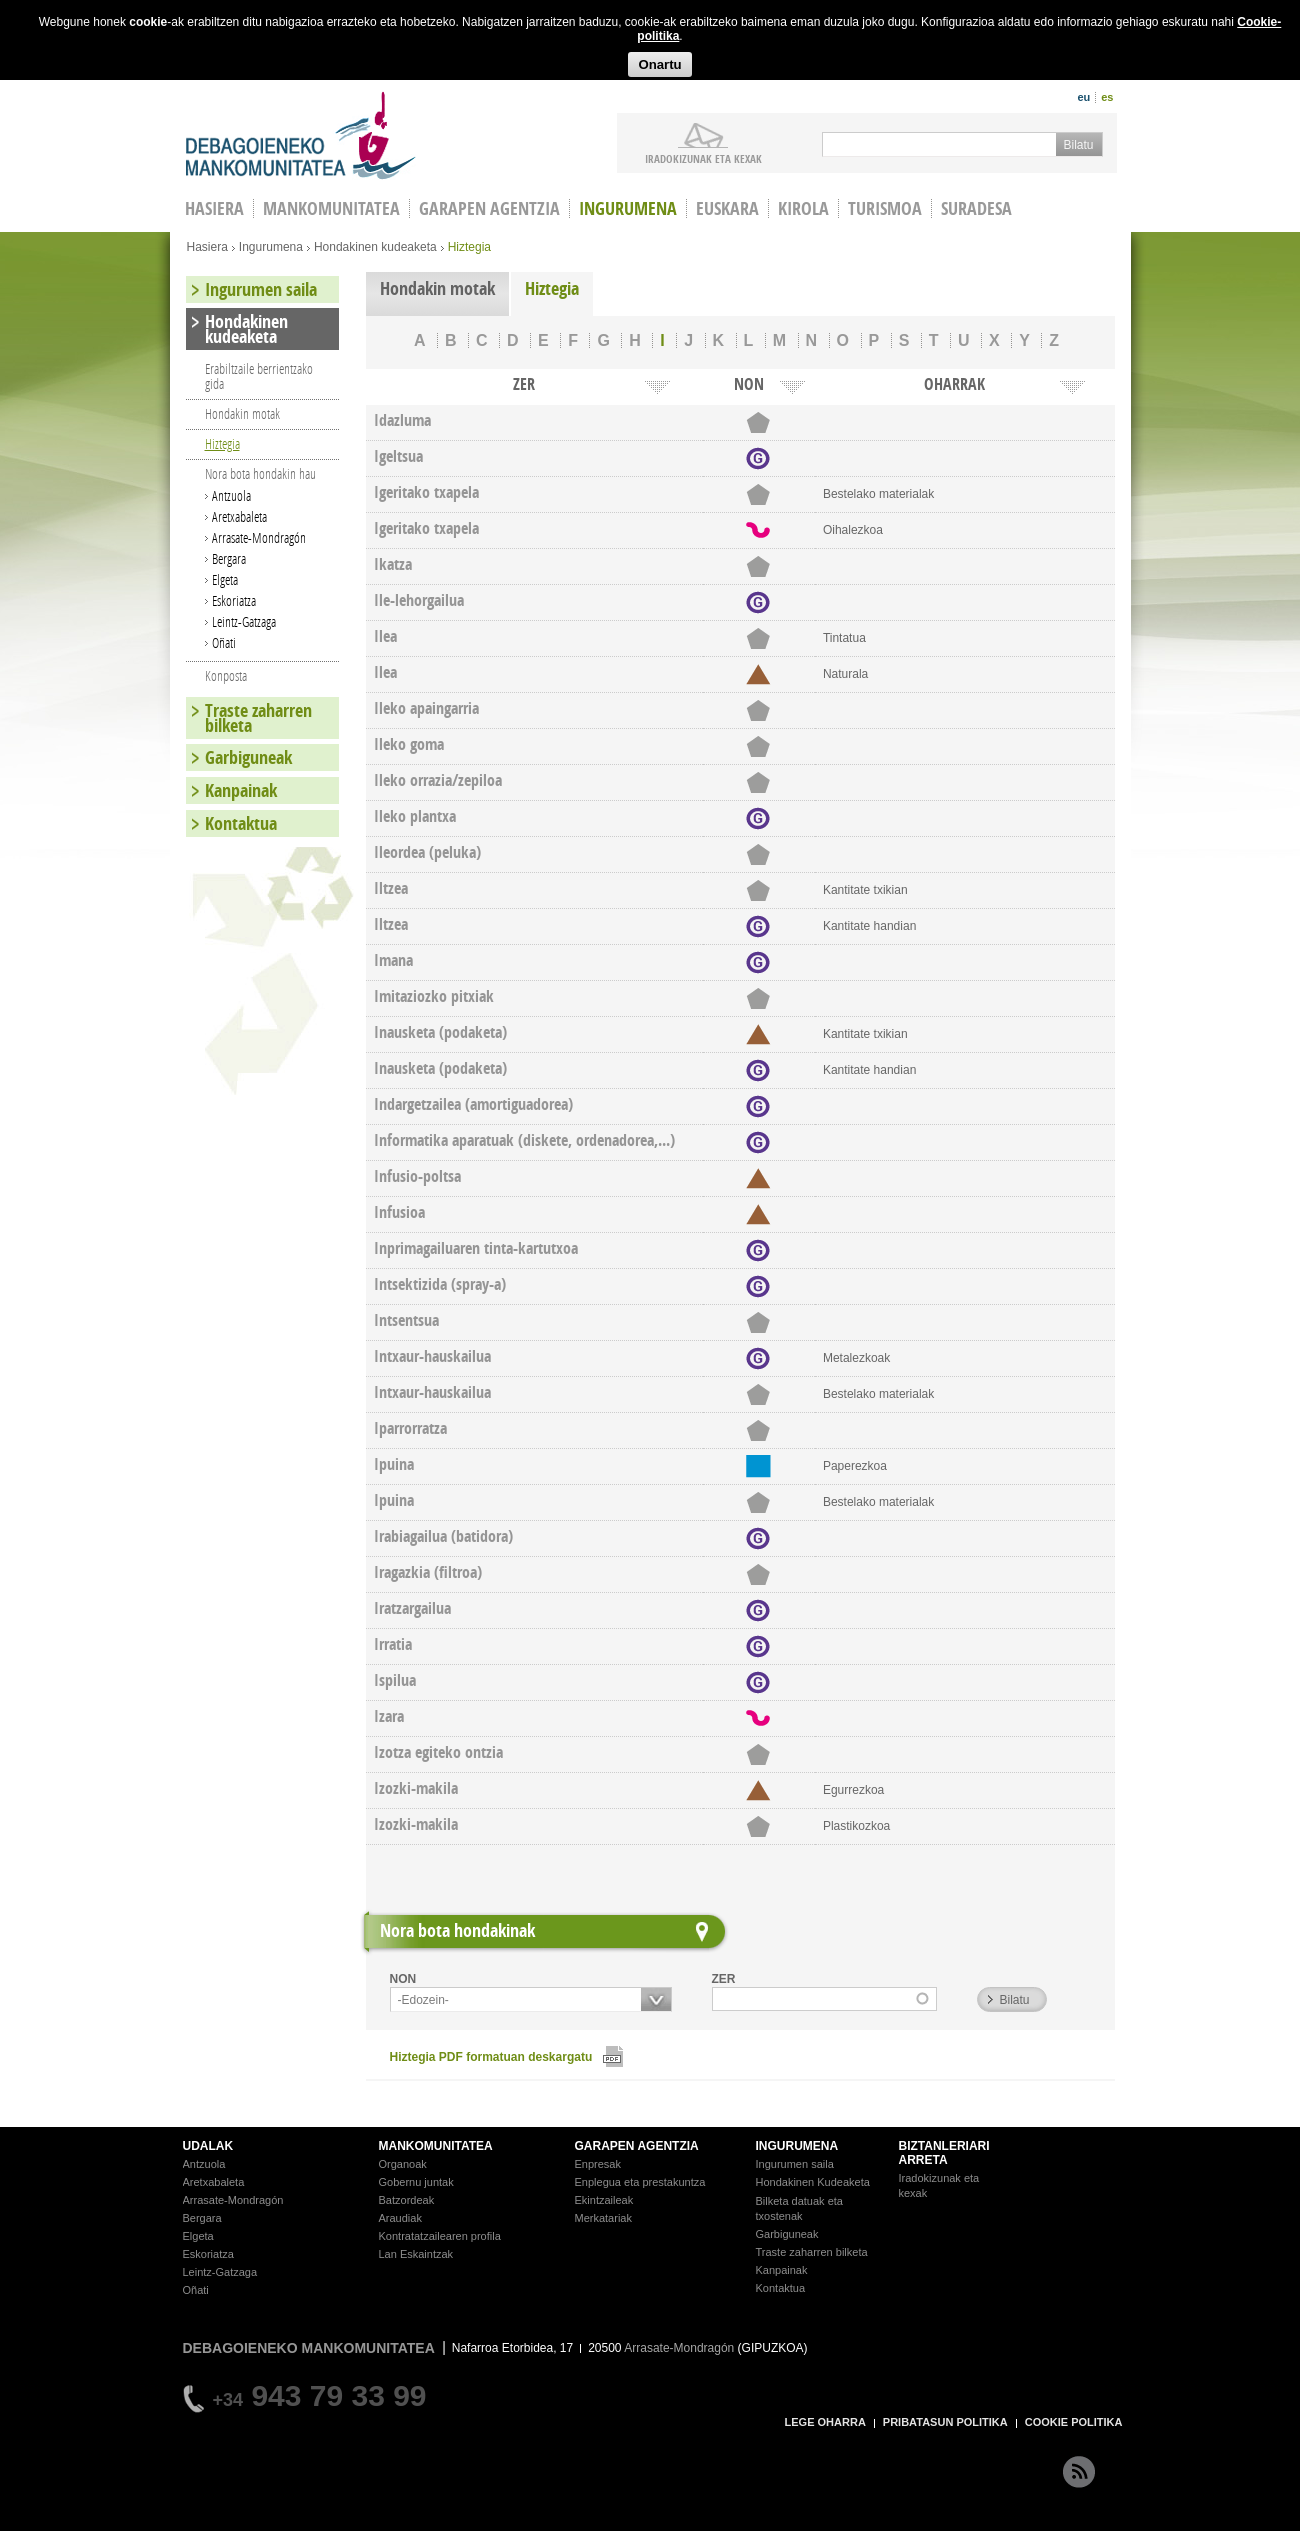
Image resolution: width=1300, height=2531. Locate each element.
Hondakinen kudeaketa (375, 247)
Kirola (803, 208)
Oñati (224, 642)
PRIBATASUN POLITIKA (945, 2422)
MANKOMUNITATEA (436, 2146)
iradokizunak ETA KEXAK (703, 158)
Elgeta (225, 579)
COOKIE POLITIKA (1074, 2422)
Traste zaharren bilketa (258, 718)
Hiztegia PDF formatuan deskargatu (491, 2057)
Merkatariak (603, 2218)
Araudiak (400, 2218)
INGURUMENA (797, 2146)
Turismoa (885, 208)
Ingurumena (628, 208)
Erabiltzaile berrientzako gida (259, 376)
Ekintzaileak (604, 2200)
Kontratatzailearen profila (440, 2236)
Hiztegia (552, 288)
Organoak (403, 2164)
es (1107, 97)
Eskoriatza (234, 600)
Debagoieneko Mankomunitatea (301, 135)
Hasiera (207, 247)
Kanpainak (241, 790)
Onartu (659, 64)
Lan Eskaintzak (416, 2254)
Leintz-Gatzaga (244, 621)
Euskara (727, 208)
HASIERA (214, 208)
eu (1083, 97)
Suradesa (976, 208)
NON (403, 1979)
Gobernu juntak (416, 2182)
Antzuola (231, 495)
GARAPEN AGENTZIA (637, 2146)
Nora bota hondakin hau (260, 473)
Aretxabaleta (239, 516)
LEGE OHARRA (825, 2422)
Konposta (226, 675)
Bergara (229, 558)
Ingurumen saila (261, 289)
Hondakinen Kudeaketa (813, 2182)
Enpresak (598, 2164)
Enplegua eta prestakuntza (640, 2182)
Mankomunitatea (331, 208)
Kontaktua (241, 823)
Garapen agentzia (489, 208)
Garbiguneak (248, 757)
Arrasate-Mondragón (259, 537)
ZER (724, 1979)
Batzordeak (407, 2200)
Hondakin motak (437, 288)
